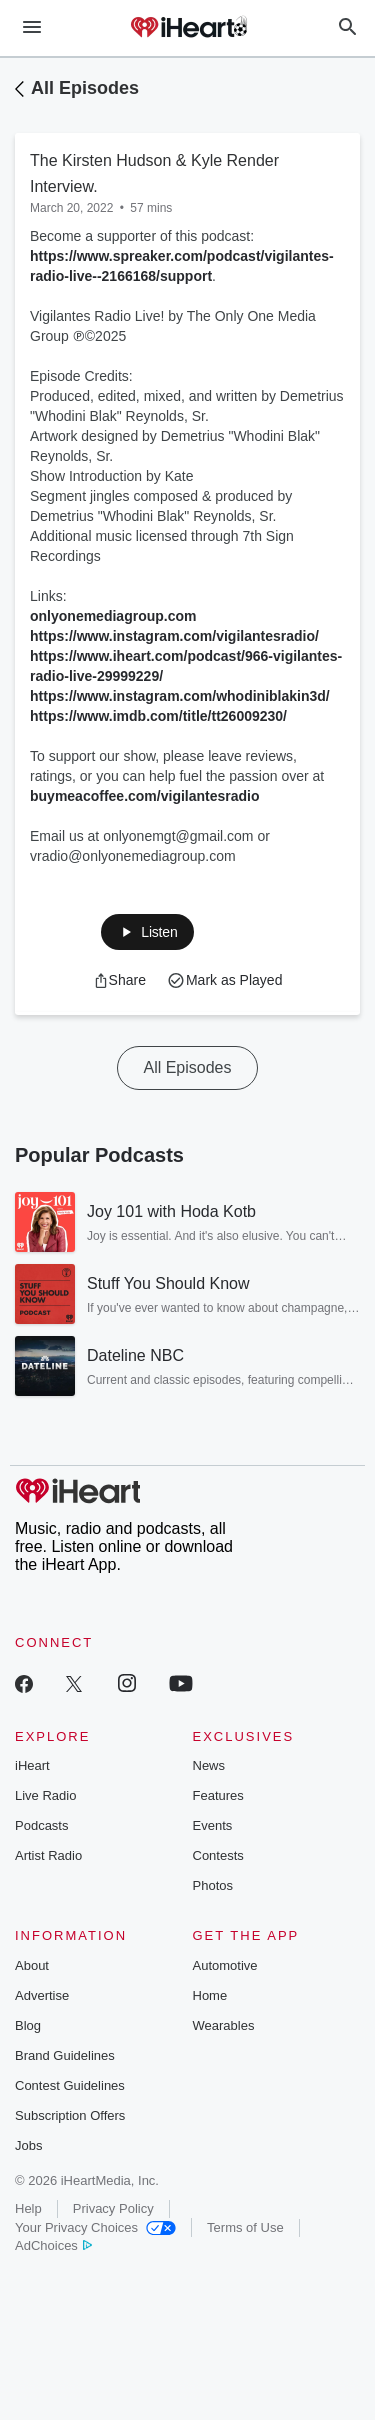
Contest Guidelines (70, 2085)
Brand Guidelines (65, 2055)
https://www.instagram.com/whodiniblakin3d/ (180, 696)
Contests (218, 1855)
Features (218, 1795)
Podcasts (41, 1825)
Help (28, 2208)
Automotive (225, 1965)
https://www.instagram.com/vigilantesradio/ (174, 636)
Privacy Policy (113, 2208)
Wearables (224, 2025)
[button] (147, 932)
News (209, 1765)
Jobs (28, 2145)
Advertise (42, 1995)
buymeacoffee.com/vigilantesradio (145, 796)
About (32, 1965)
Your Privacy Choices (95, 2227)
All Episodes (85, 88)
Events (213, 1825)
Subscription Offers (70, 2115)
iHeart (32, 1765)
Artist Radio (48, 1855)
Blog (28, 2025)
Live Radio (45, 1795)
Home (210, 1995)
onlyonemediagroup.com (113, 616)
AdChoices (53, 2245)
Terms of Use (245, 2227)
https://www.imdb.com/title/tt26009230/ (158, 716)
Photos (213, 1885)
